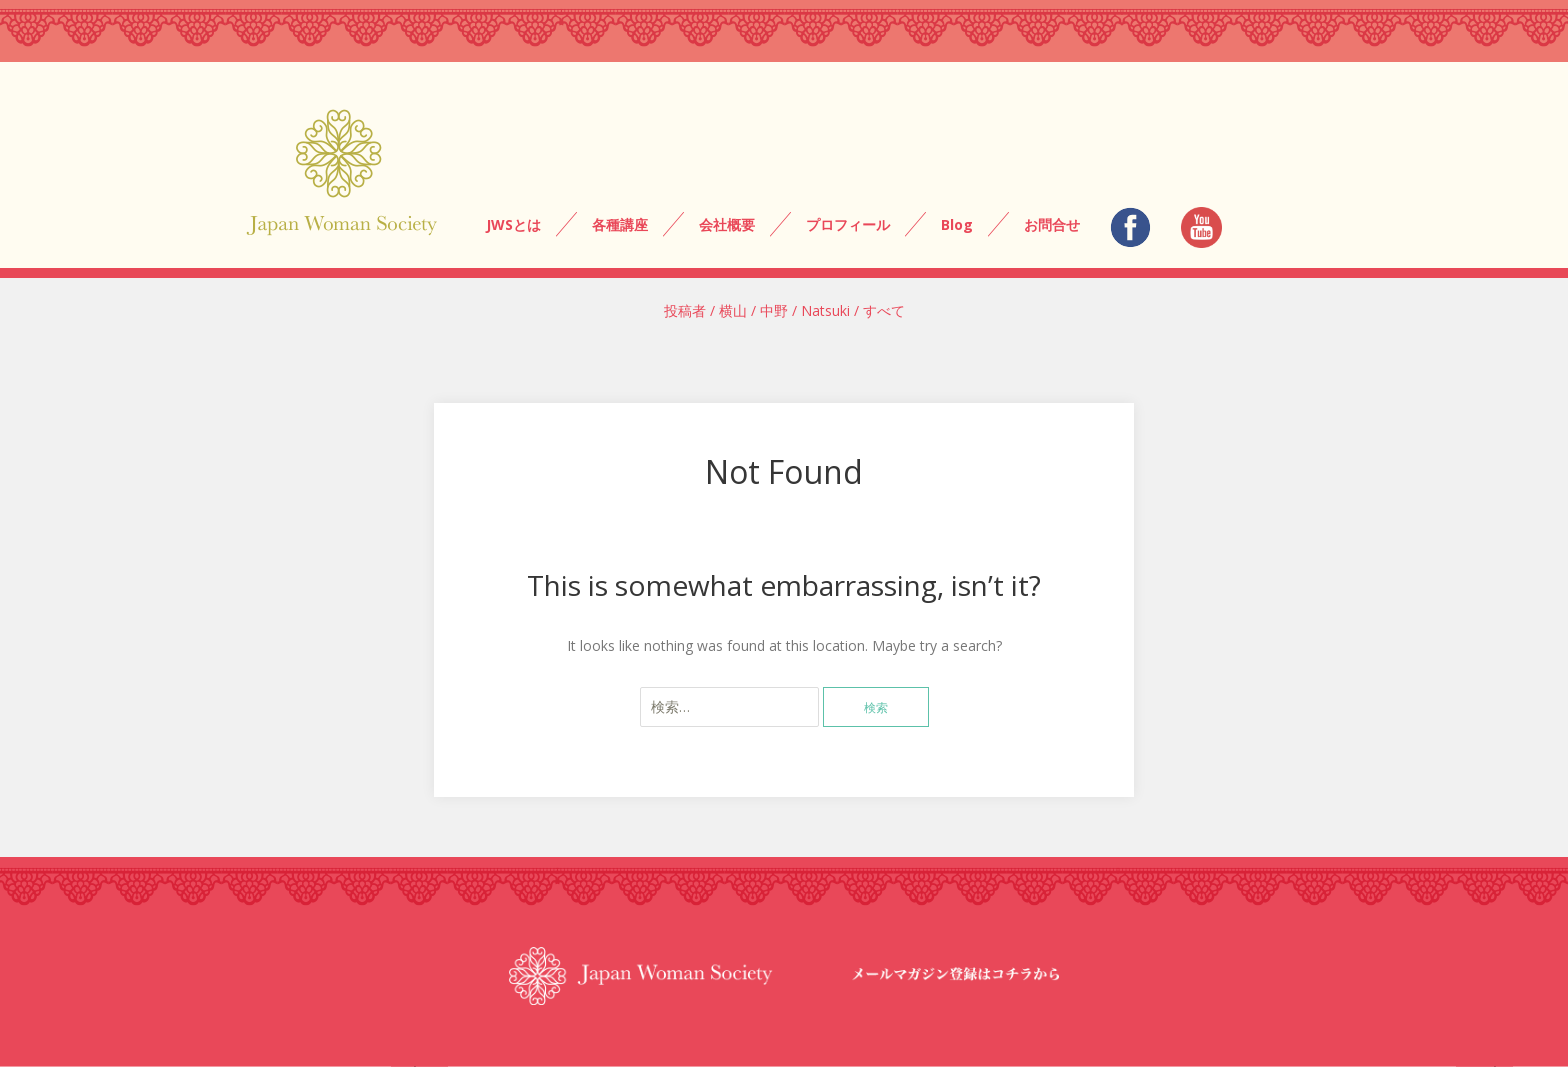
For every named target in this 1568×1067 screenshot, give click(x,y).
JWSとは (513, 224)
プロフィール (848, 224)
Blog (957, 224)
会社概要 (727, 224)
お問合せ (1052, 224)
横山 (733, 310)
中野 (774, 310)
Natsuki (825, 310)
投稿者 (685, 310)
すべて (884, 310)
